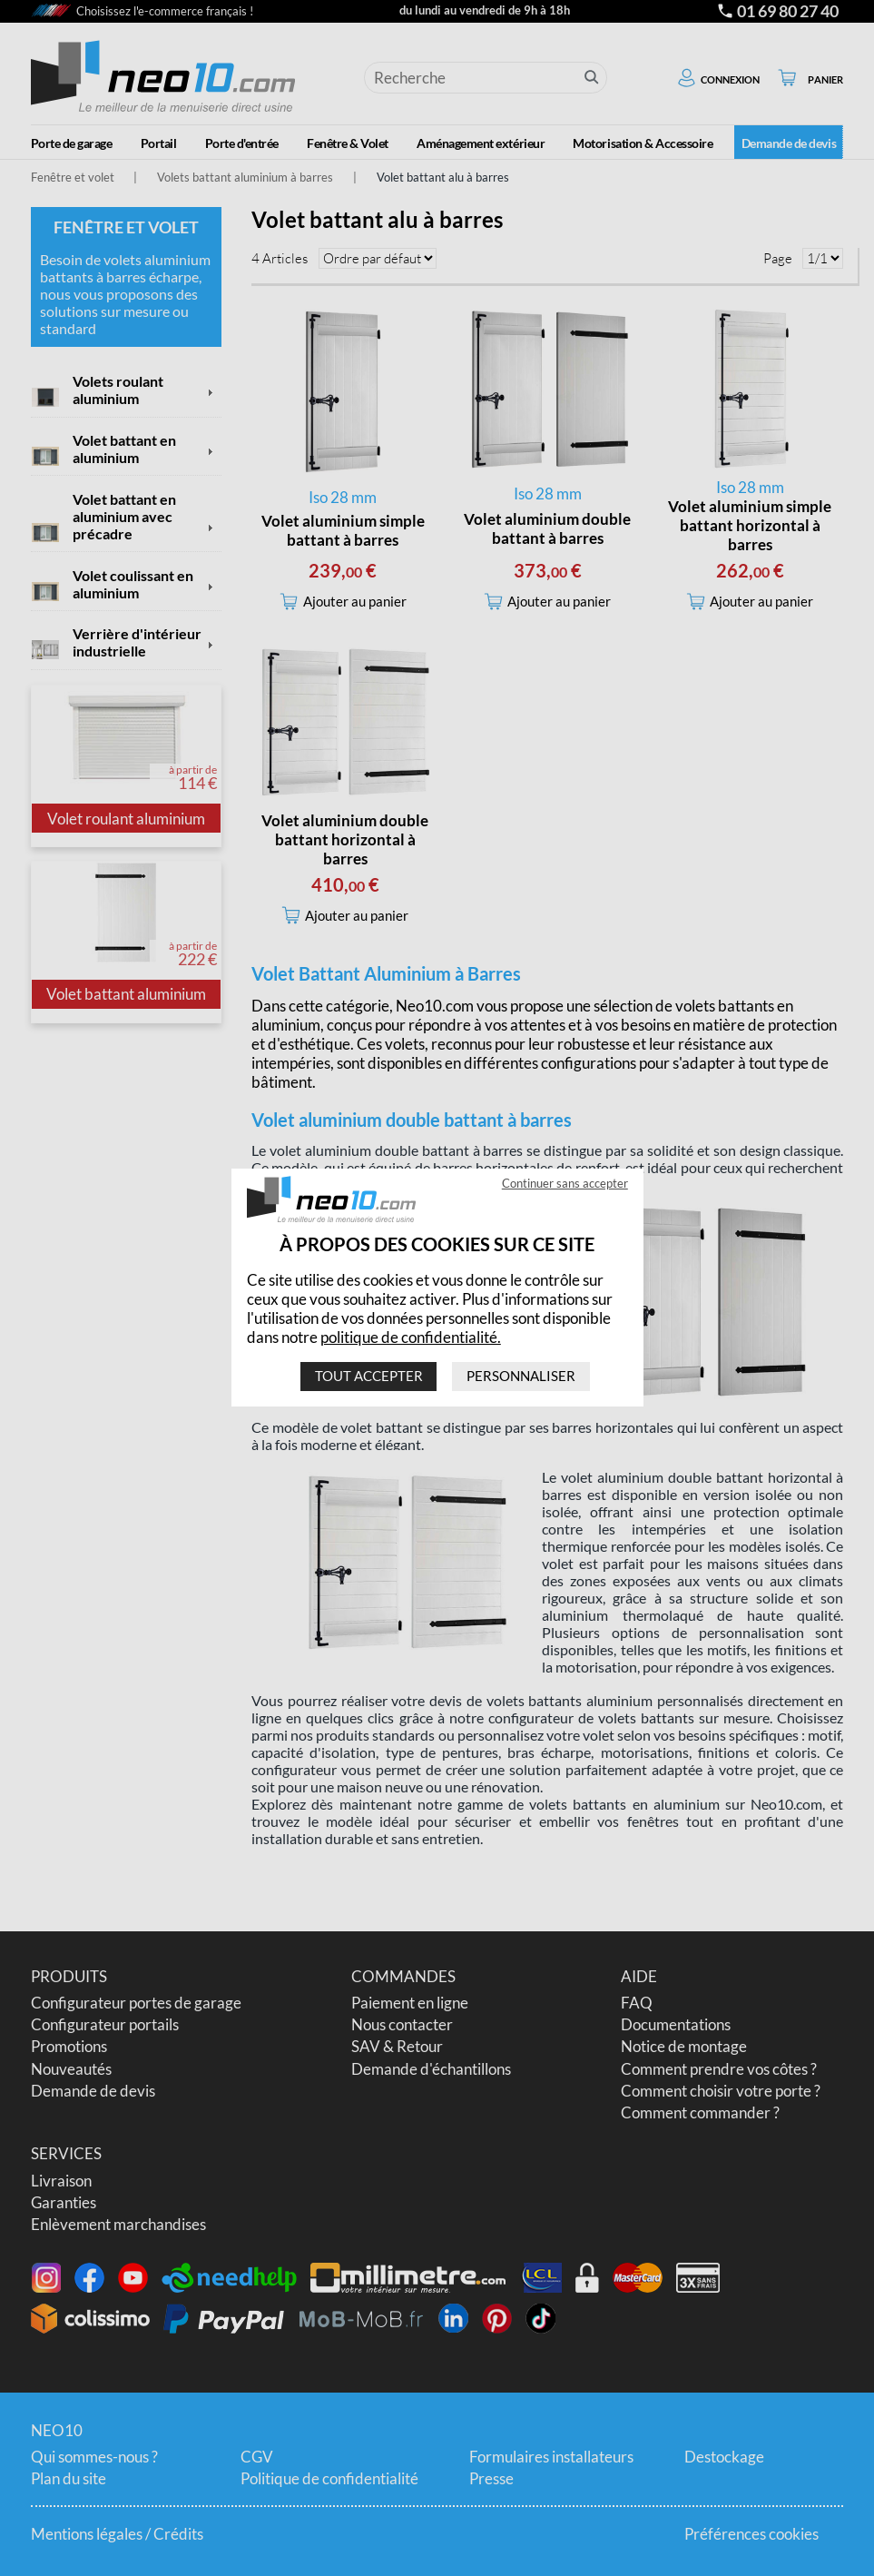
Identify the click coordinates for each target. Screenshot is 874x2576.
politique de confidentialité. (410, 1337)
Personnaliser (520, 1376)
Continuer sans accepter (564, 1184)
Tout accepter (368, 1376)
